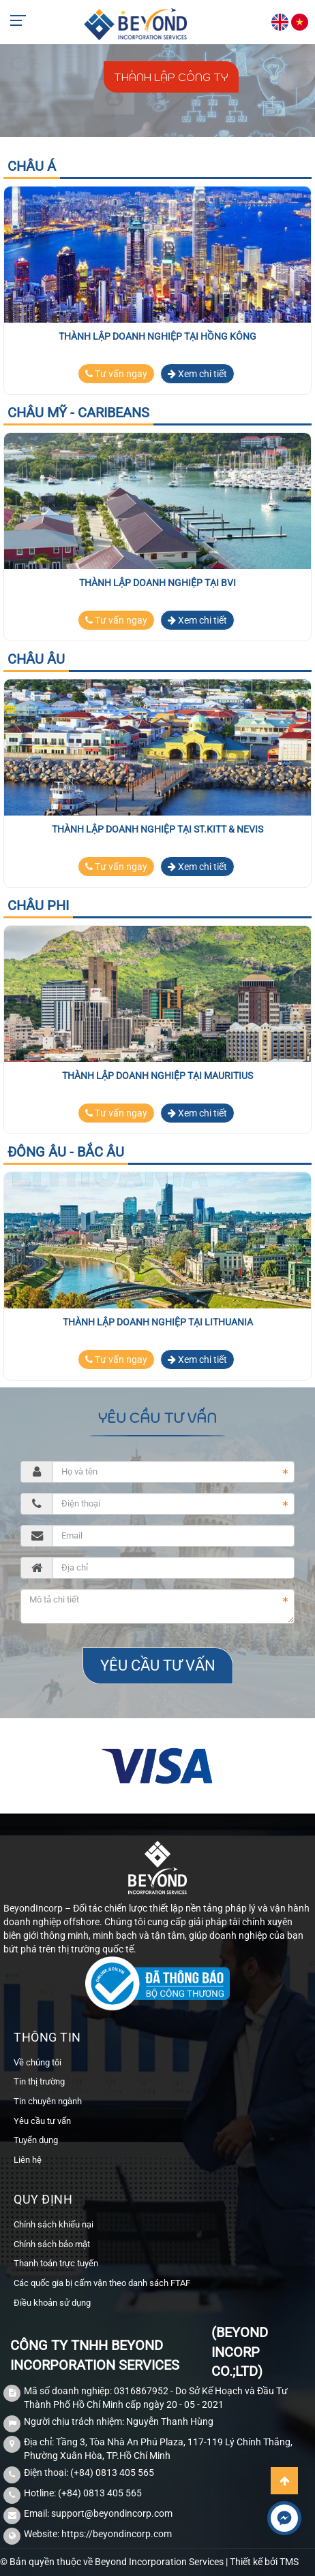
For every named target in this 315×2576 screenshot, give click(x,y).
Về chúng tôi (37, 2062)
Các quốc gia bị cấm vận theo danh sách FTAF (102, 2283)
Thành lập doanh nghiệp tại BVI (157, 582)
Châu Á (31, 166)
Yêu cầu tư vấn (42, 2121)
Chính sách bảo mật (52, 2244)
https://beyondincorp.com (116, 2533)
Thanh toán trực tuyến (56, 2263)
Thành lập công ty (171, 77)
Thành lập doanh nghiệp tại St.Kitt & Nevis (157, 829)
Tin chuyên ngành (48, 2101)
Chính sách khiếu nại (53, 2224)
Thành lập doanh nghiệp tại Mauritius (157, 1075)
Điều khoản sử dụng (52, 2303)
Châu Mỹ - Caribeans (78, 412)
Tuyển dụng (36, 2140)
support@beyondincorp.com (111, 2513)
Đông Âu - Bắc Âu (65, 1152)
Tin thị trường (39, 2081)
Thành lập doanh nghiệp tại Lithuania (158, 1322)
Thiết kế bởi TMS (264, 2561)
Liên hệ (28, 2160)
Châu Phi (38, 905)
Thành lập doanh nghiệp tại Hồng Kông (157, 336)
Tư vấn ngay (116, 373)
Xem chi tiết (197, 373)
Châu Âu (36, 659)
